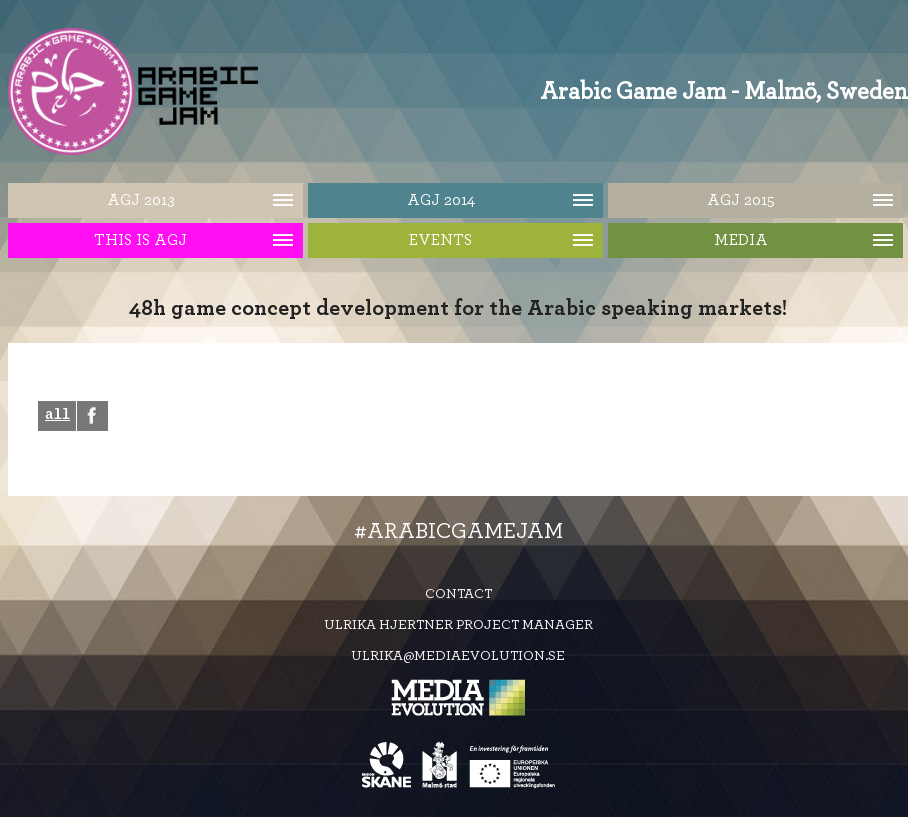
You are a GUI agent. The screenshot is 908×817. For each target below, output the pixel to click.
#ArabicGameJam (458, 534)
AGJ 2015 (741, 200)
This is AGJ (140, 240)
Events (440, 240)
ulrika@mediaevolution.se (458, 659)
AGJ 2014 (441, 200)
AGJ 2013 (141, 200)
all (57, 417)
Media (741, 240)
